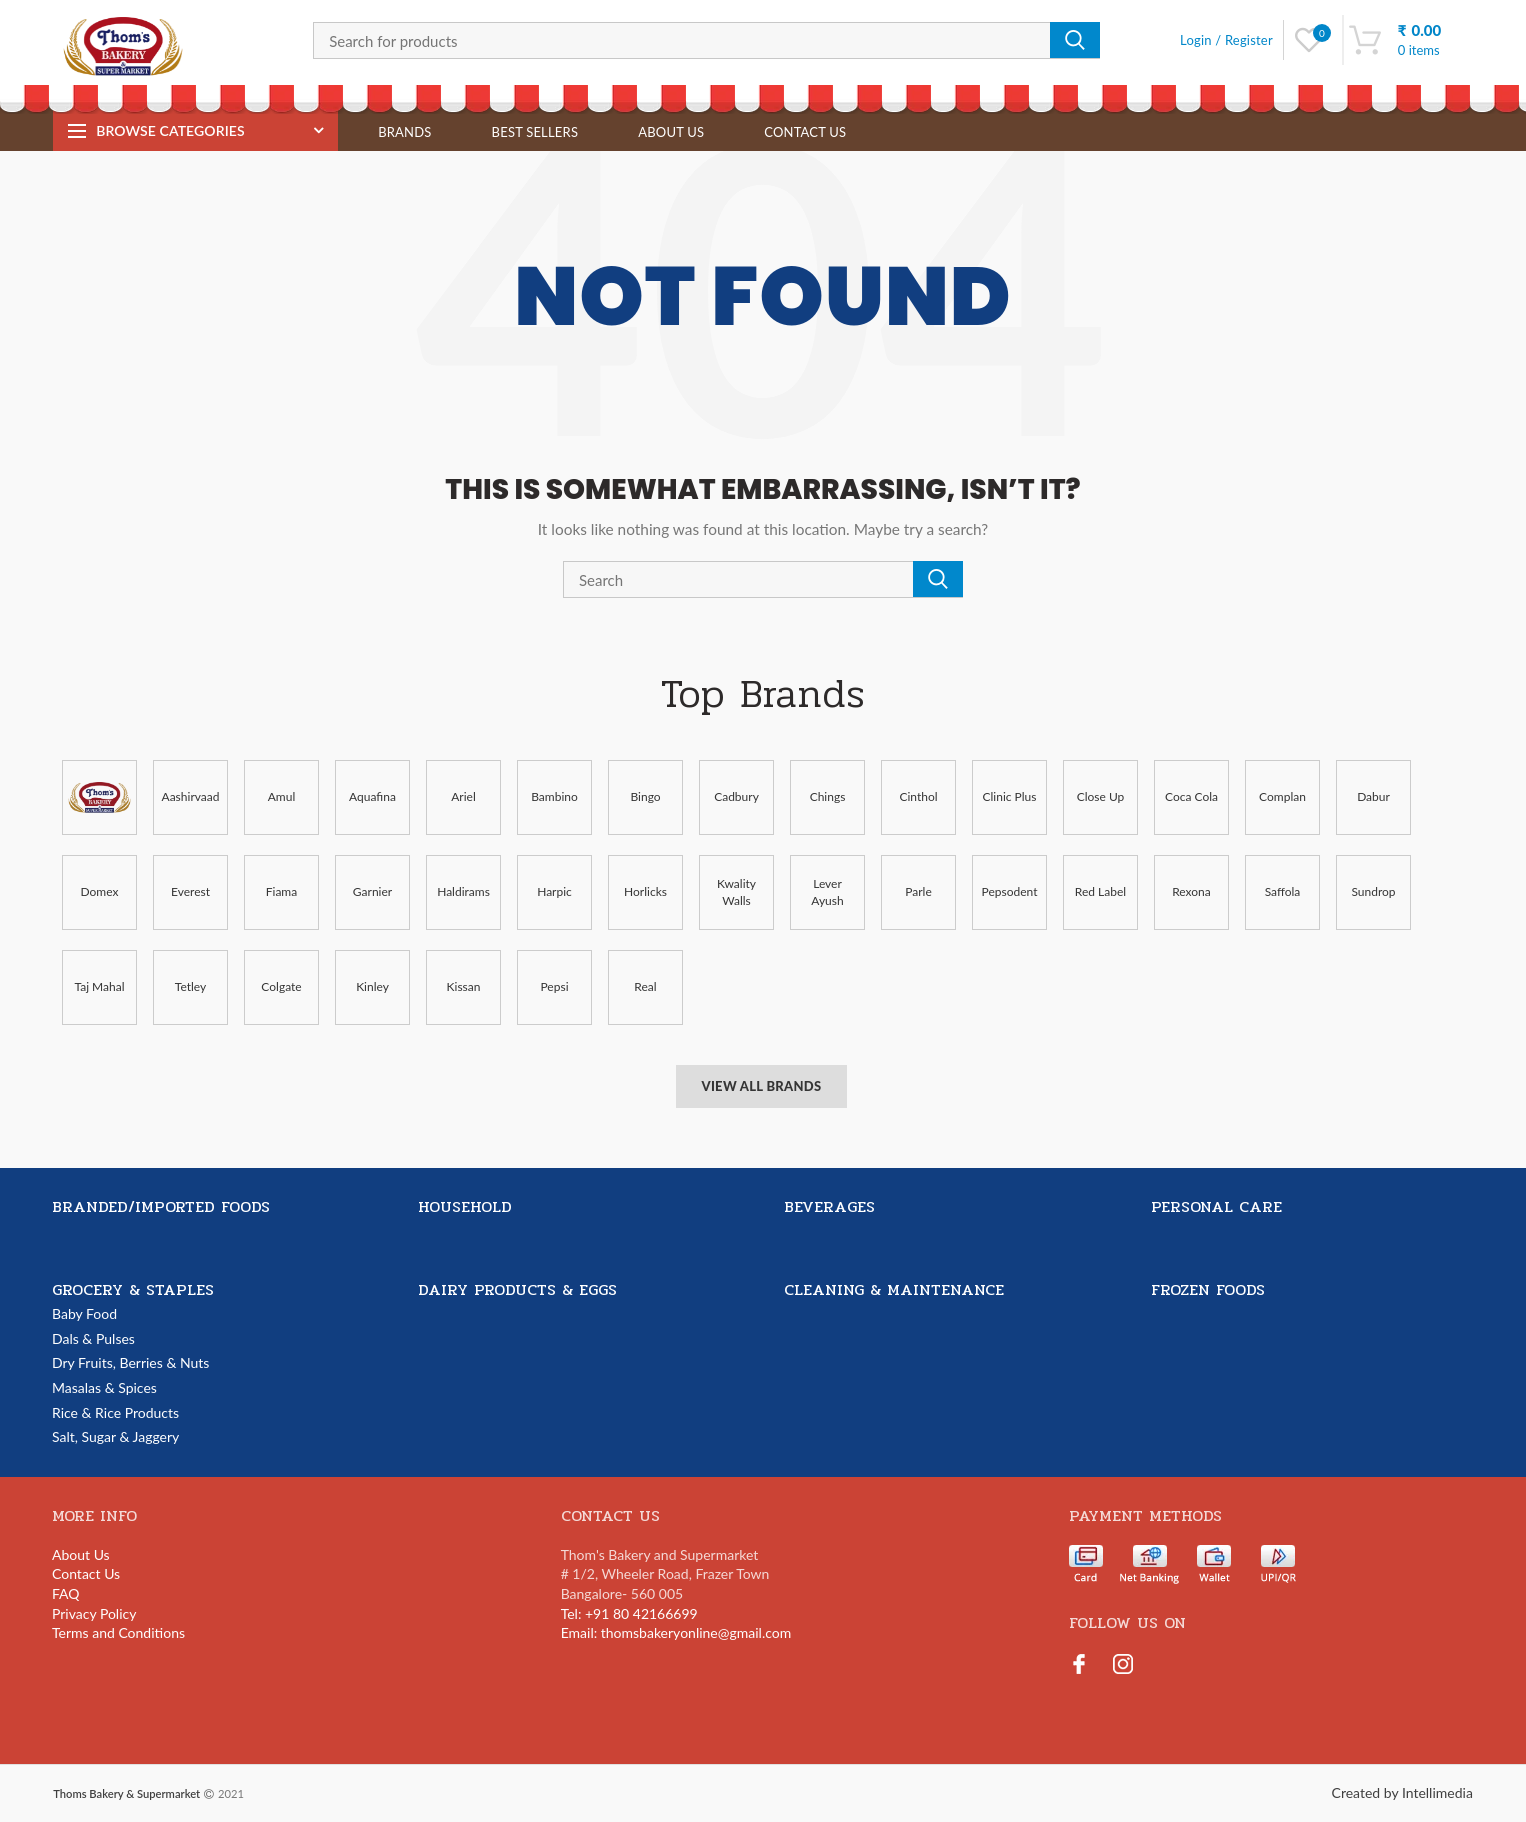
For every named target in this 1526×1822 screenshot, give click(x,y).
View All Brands (761, 1086)
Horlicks (645, 891)
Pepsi (554, 986)
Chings (828, 796)
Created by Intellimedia (1402, 1792)
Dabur (1373, 796)
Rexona (1191, 891)
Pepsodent (1010, 891)
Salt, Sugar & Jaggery (115, 1436)
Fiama (281, 891)
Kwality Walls (736, 892)
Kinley (372, 986)
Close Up (1101, 796)
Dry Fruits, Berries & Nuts (130, 1362)
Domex (100, 891)
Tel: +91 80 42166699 (629, 1613)
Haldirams (463, 891)
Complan (1282, 796)
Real (645, 986)
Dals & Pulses (93, 1338)
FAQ (66, 1593)
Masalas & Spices (104, 1387)
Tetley (190, 986)
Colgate (281, 986)
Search (1075, 40)
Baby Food (84, 1313)
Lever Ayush (827, 892)
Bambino (554, 796)
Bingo (645, 796)
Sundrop (1373, 891)
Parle (918, 891)
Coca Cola (1191, 796)
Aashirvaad (191, 796)
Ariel (463, 796)
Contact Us (86, 1573)
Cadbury (736, 796)
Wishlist (1321, 33)
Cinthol (918, 796)
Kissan (464, 986)
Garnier (372, 891)
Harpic (554, 891)
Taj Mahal (99, 986)
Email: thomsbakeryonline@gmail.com (676, 1632)
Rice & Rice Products (115, 1412)
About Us (81, 1554)
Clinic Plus (1010, 796)
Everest (190, 891)
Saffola (1283, 891)
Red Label (1100, 891)
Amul (282, 796)
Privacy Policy (94, 1613)
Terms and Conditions (118, 1632)
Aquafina (372, 796)
